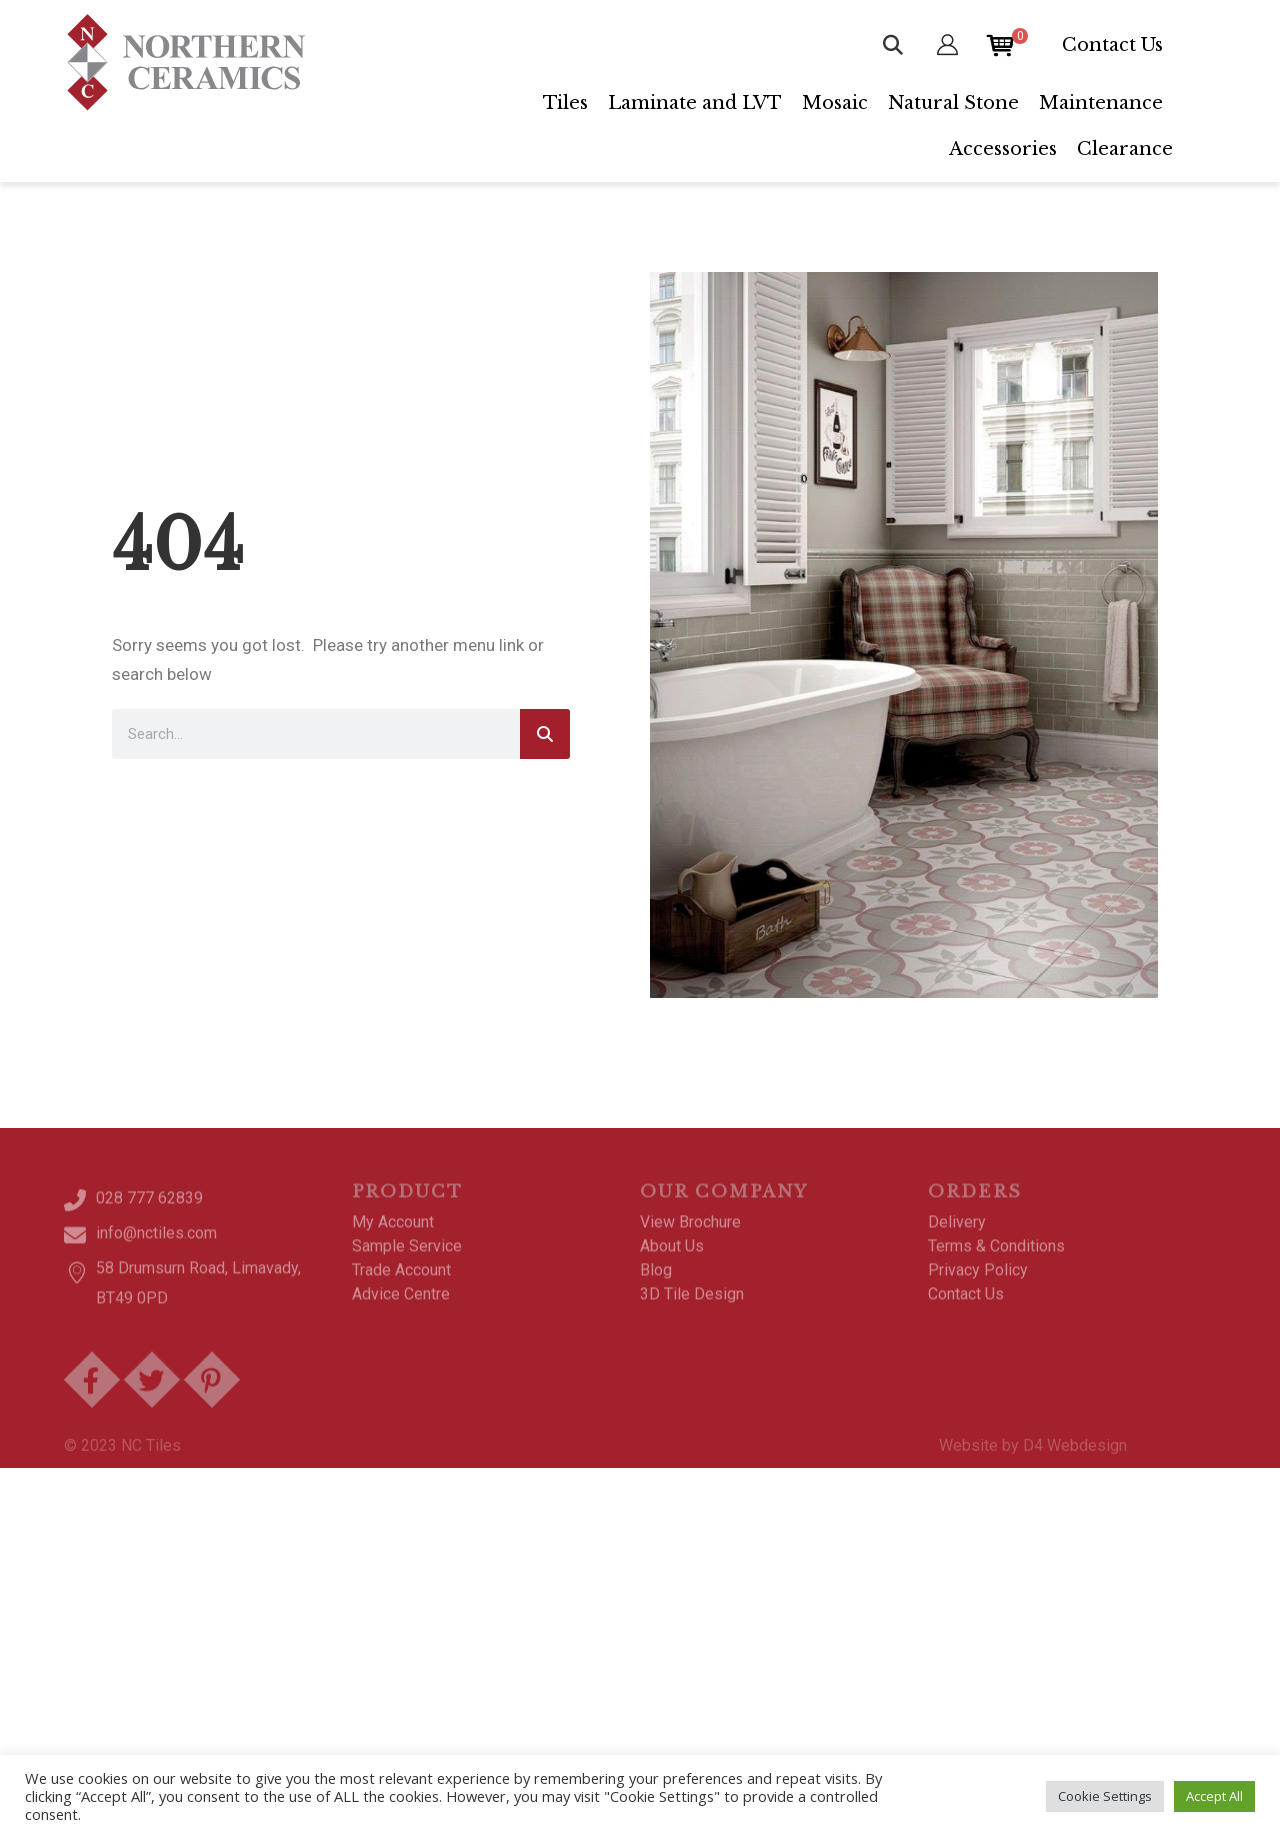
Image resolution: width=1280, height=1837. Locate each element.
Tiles (565, 103)
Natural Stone (953, 103)
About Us (672, 1257)
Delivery (957, 1233)
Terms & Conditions (996, 1257)
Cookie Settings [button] (1105, 1796)
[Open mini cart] (1001, 44)
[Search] (545, 734)
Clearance (1125, 149)
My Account (393, 1233)
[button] (893, 45)
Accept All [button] (1214, 1796)
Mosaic (835, 103)
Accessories (1003, 149)
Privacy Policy (978, 1281)
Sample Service (407, 1257)
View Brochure (690, 1233)
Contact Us (1112, 45)
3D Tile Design (692, 1305)
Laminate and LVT (695, 103)
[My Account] (947, 44)
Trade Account (401, 1281)
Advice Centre (401, 1305)
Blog (656, 1281)
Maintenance (1101, 103)
